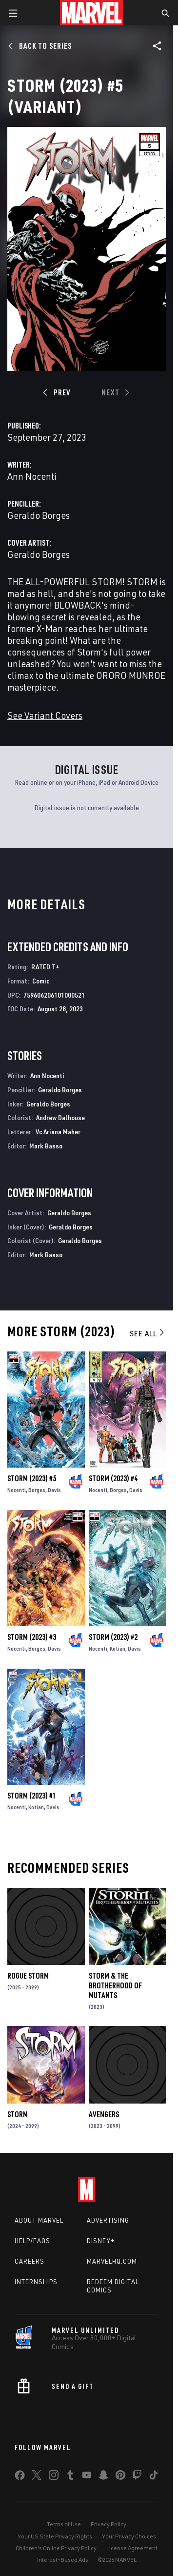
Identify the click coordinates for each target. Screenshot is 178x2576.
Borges (36, 1489)
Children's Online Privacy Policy (56, 2548)
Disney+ (101, 2241)
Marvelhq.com (112, 2261)
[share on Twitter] (36, 2477)
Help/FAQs (32, 2241)
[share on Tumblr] (70, 2477)
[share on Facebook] (20, 2477)
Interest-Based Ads (62, 2559)
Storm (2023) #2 (113, 1637)
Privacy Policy (108, 2524)
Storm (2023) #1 (31, 1795)
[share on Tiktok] (153, 2477)
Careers (29, 2261)
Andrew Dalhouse (60, 1117)
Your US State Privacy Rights (55, 2536)
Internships (36, 2282)
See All (148, 1333)
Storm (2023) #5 (31, 1478)
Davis (54, 1489)
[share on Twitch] (137, 2477)
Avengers (104, 2114)
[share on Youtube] (87, 2477)
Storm (17, 2114)
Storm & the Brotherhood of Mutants (115, 1985)
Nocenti (16, 1489)
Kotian (117, 1648)
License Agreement (132, 2548)
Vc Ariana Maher (58, 1131)
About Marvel (39, 2220)
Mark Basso (45, 1146)
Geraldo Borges (38, 515)
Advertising (108, 2220)
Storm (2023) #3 (31, 1637)
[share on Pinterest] (120, 2477)
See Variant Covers (44, 715)
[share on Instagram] (54, 2477)
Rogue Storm (28, 1976)
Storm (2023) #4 (113, 1478)
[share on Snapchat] (103, 2477)
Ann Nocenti (32, 476)
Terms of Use (64, 2524)
